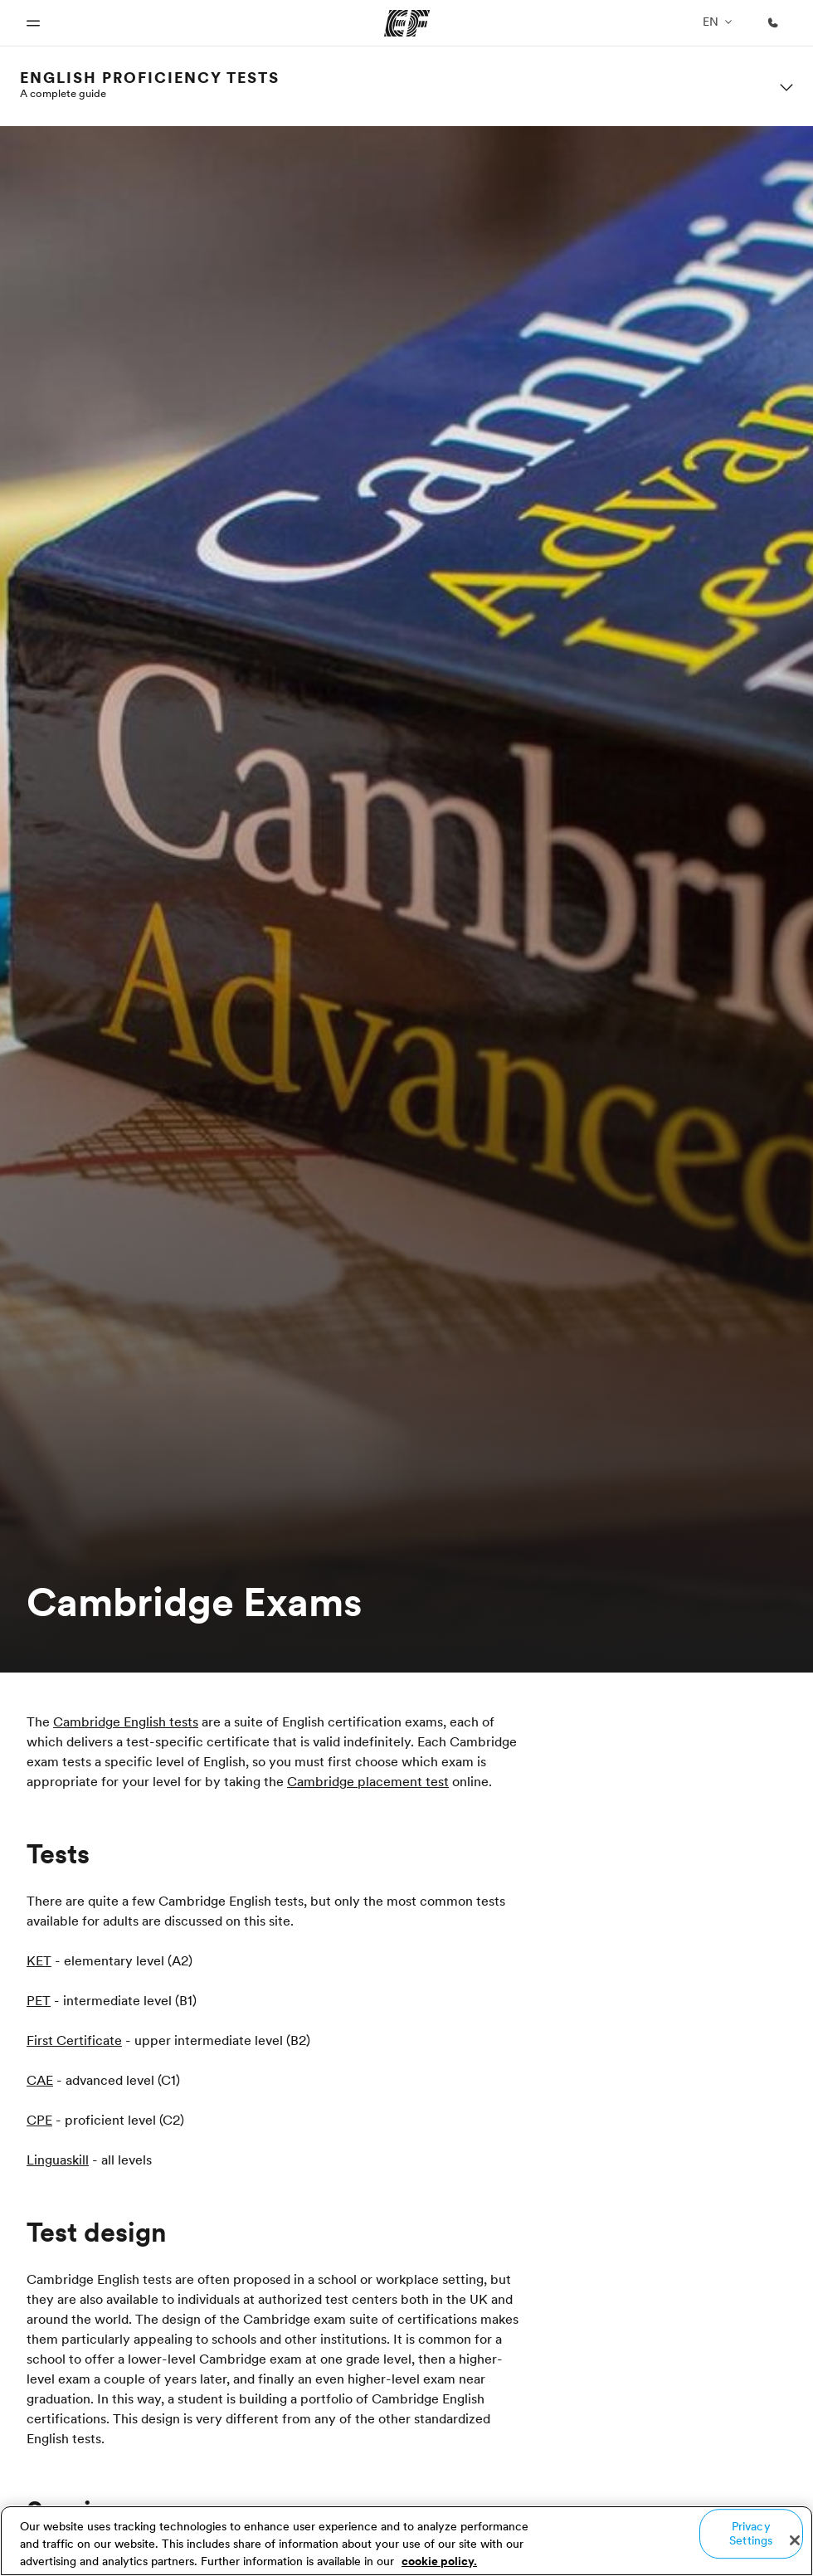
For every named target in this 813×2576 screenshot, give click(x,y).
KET (39, 1960)
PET (39, 2000)
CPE (39, 2120)
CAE (40, 2080)
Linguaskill (58, 2159)
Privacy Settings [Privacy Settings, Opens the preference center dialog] (750, 2533)
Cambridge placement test (368, 1781)
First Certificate (74, 2040)
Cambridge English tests (125, 1721)
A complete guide (63, 92)
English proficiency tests (150, 77)
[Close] (794, 2540)
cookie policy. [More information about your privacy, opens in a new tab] (439, 2561)
